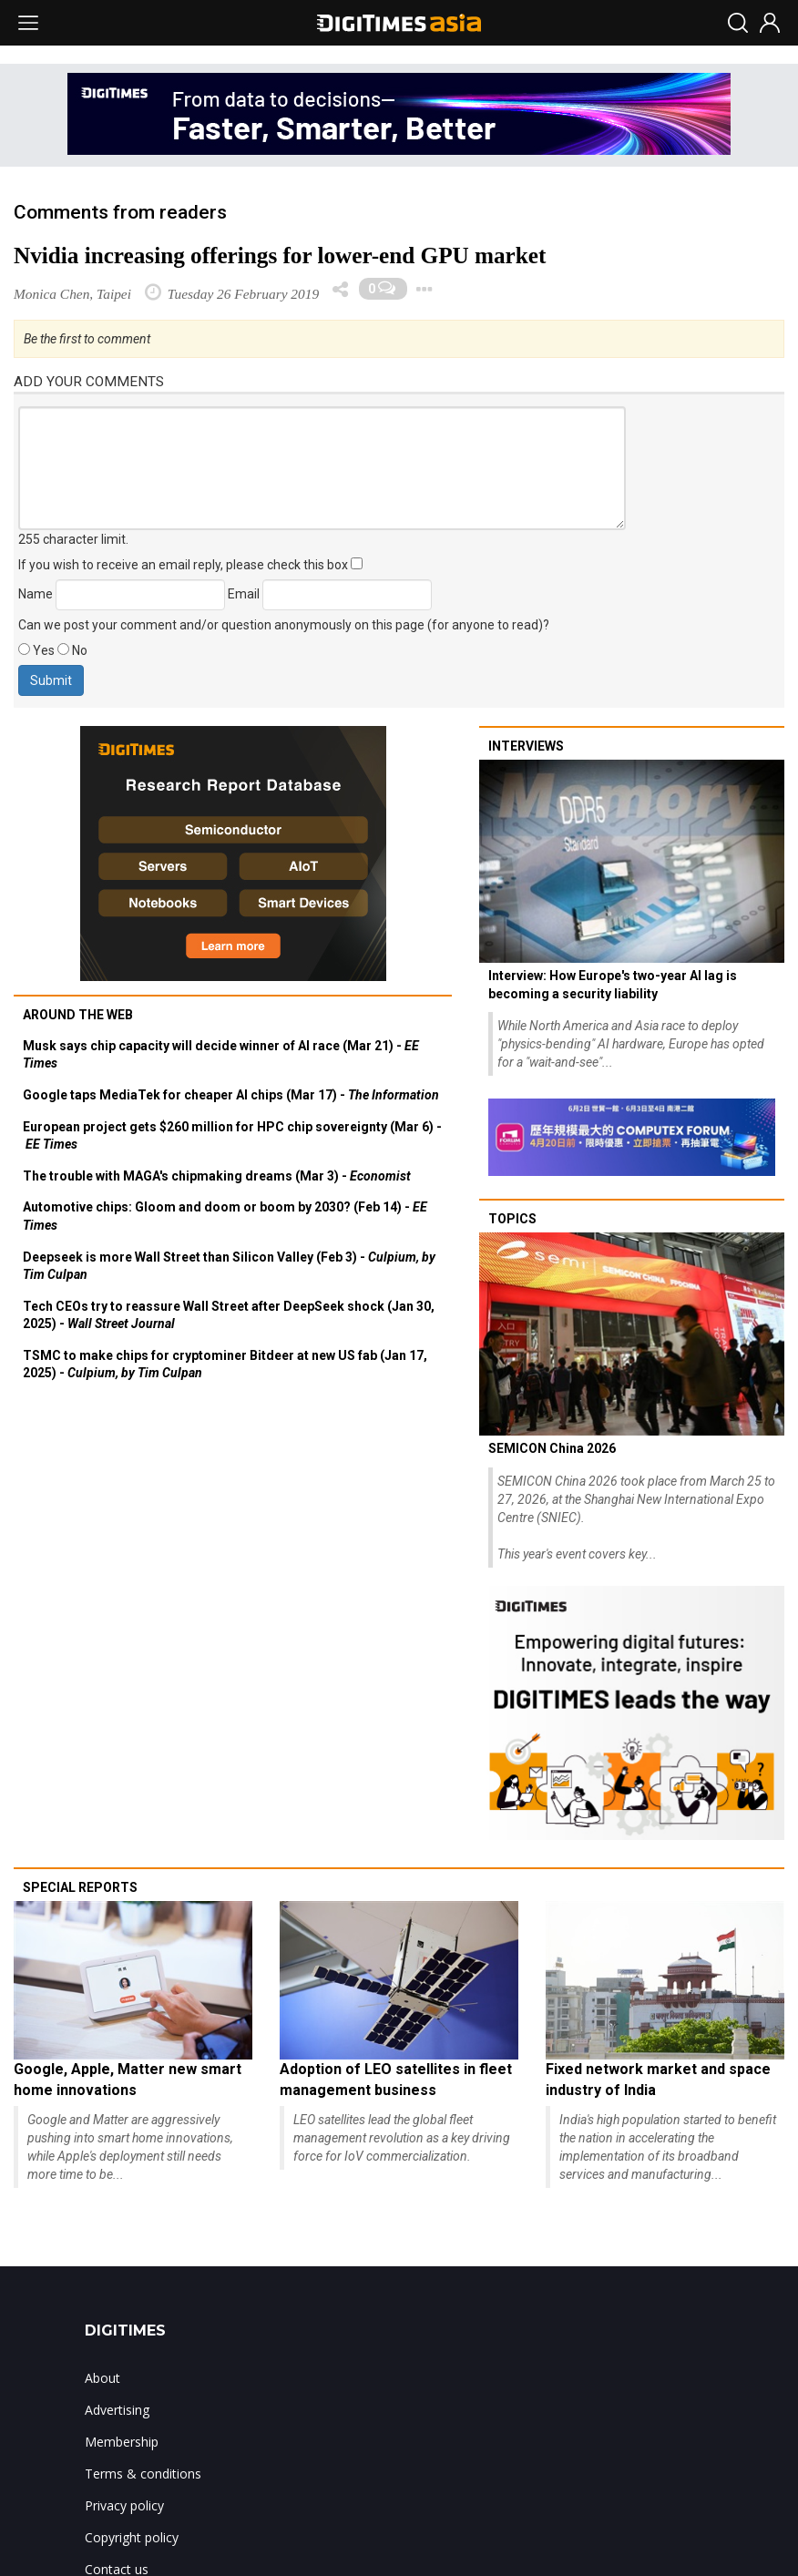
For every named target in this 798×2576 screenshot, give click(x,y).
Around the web (78, 1014)
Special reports (80, 1887)
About (102, 2378)
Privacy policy (124, 2505)
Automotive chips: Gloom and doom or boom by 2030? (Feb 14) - (225, 1216)
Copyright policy (132, 2537)
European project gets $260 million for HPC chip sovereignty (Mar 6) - (232, 1135)
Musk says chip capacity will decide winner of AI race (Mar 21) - (221, 1054)
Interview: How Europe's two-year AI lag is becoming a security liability (612, 984)
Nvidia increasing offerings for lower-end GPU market (280, 255)
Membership (122, 2441)
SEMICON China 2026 (552, 1448)
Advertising (117, 2409)
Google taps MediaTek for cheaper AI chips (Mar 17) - (231, 1095)
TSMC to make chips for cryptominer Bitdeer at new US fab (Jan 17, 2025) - (225, 1364)
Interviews (526, 746)
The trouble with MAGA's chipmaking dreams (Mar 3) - (217, 1176)
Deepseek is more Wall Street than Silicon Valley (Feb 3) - (229, 1266)
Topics (512, 1218)
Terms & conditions (143, 2473)
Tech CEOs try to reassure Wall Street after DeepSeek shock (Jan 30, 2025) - (229, 1315)
